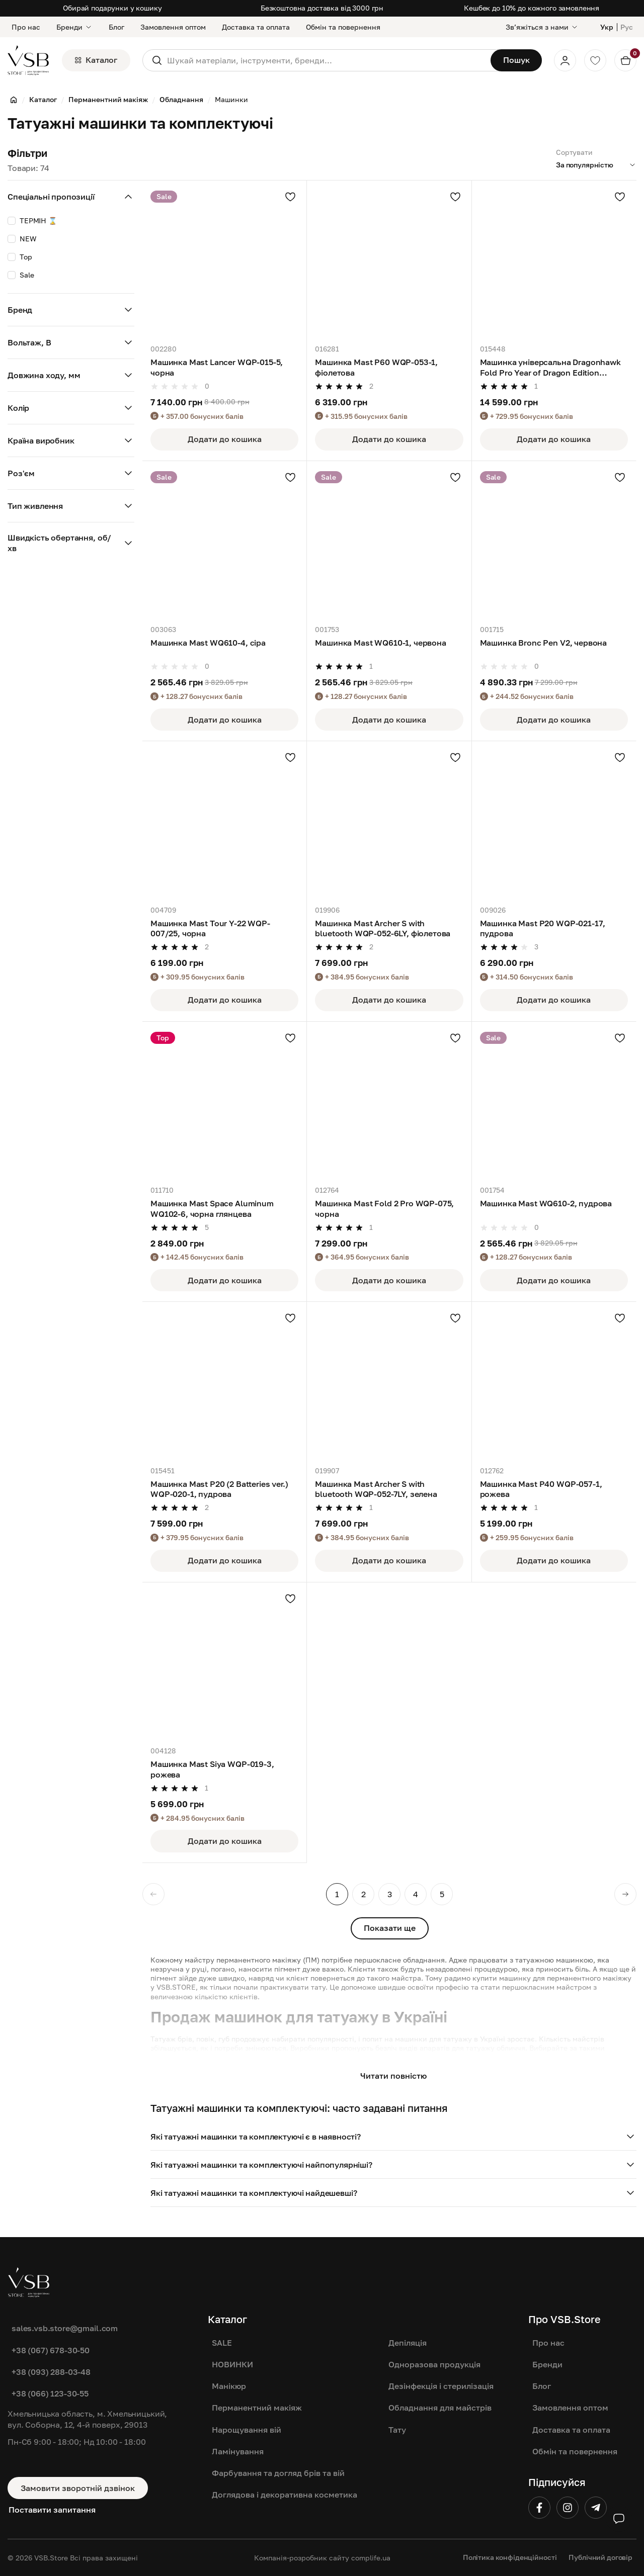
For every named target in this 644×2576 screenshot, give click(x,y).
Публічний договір (600, 2557)
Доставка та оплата (256, 27)
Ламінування (238, 2451)
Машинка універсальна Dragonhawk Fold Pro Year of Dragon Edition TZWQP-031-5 (550, 368)
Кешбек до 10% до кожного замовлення (531, 8)
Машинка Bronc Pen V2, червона (543, 642)
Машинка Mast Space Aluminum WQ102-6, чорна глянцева (212, 1208)
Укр (606, 27)
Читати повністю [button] (393, 2076)
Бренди (74, 27)
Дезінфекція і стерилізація (441, 2386)
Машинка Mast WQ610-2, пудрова (546, 1203)
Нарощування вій (246, 2430)
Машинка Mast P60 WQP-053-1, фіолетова (376, 367)
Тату (397, 2430)
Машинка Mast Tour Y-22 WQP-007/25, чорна (210, 928)
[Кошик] (625, 60)
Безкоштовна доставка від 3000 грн (322, 8)
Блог (116, 27)
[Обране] (595, 60)
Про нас (26, 27)
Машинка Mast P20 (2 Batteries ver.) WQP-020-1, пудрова (219, 1488)
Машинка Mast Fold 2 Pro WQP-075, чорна (384, 1208)
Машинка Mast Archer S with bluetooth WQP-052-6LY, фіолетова (382, 928)
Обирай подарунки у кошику (112, 8)
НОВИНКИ (232, 2364)
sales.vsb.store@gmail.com (65, 2328)
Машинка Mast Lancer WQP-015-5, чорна (216, 367)
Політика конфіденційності (510, 2557)
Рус (626, 27)
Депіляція (407, 2343)
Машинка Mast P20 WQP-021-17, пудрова (543, 928)
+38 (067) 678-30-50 (51, 2350)
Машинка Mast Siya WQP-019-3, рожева (212, 1769)
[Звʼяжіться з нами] (542, 27)
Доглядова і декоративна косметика (284, 2495)
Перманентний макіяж (257, 2408)
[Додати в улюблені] (290, 197)
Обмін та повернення (343, 27)
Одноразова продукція (434, 2364)
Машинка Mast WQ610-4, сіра (208, 642)
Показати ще (390, 1928)
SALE (222, 2343)
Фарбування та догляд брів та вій (278, 2473)
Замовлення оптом (173, 27)
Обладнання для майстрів (440, 2408)
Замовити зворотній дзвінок (78, 2488)
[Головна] (14, 100)
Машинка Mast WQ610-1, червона (380, 642)
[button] (393, 2136)
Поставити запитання (52, 2509)
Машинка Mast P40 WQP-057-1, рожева (541, 1488)
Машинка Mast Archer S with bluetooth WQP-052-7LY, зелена (376, 1488)
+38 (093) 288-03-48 (51, 2372)
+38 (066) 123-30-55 (50, 2393)
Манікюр (229, 2386)
